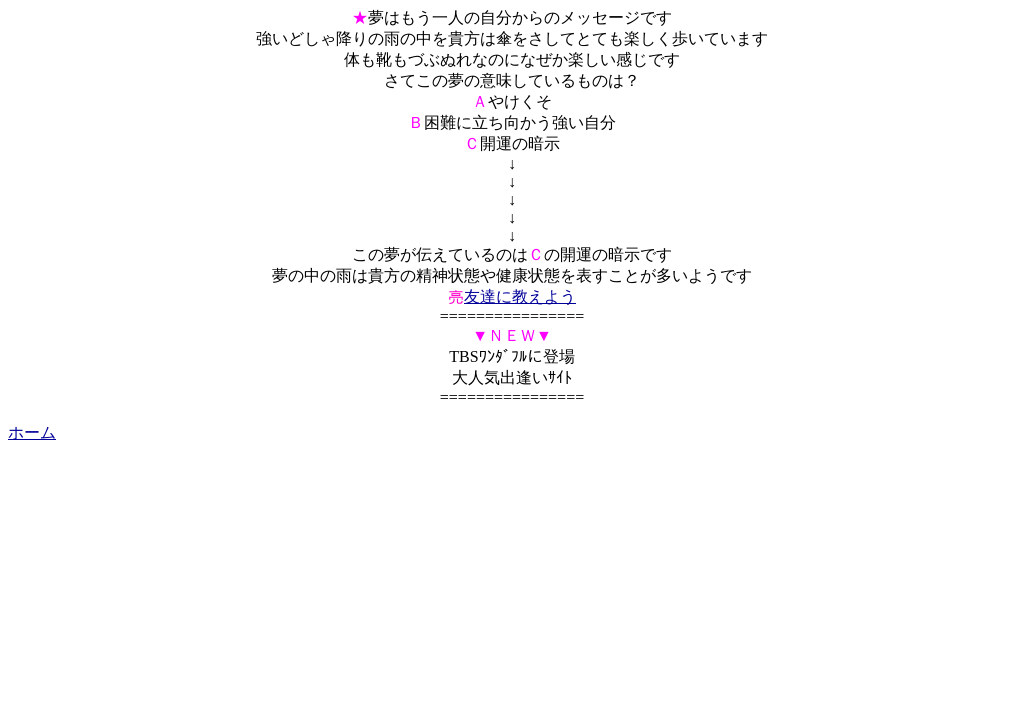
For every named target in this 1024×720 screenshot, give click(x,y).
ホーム (32, 432)
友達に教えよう (520, 296)
